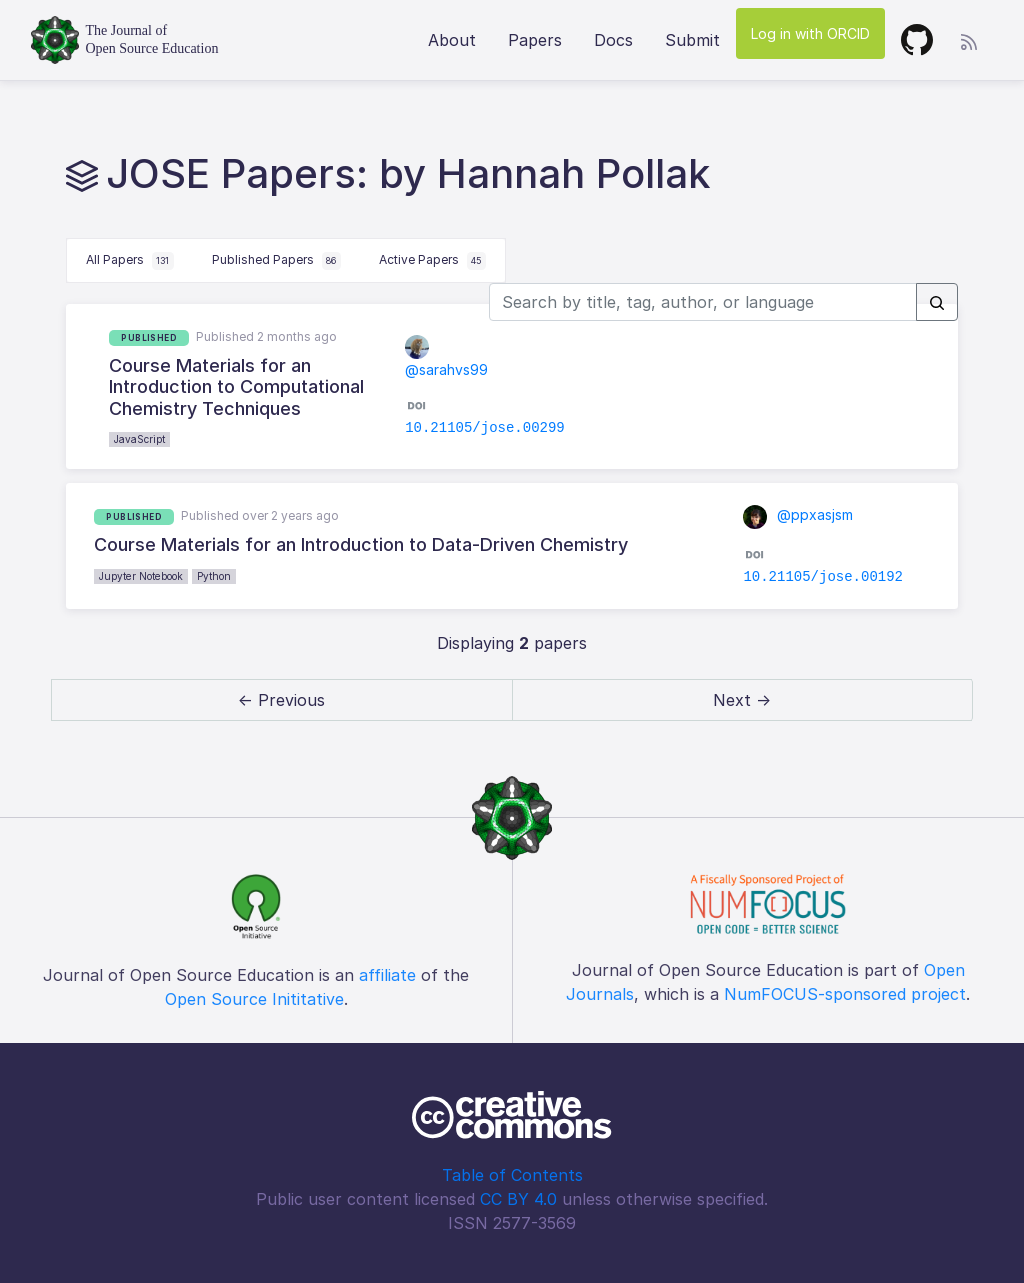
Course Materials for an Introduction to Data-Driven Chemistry (361, 544)
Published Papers (276, 261)
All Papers (130, 261)
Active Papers (432, 261)
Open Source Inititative (254, 999)
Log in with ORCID (810, 33)
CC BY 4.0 (518, 1199)
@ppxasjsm (798, 514)
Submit (692, 40)
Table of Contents (512, 1175)
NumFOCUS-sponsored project (845, 994)
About (452, 40)
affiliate (387, 975)
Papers (535, 40)
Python (214, 576)
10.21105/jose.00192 (823, 577)
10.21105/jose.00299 (485, 428)
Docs (613, 40)
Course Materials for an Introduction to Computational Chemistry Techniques (236, 387)
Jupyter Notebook (141, 576)
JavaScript (139, 439)
